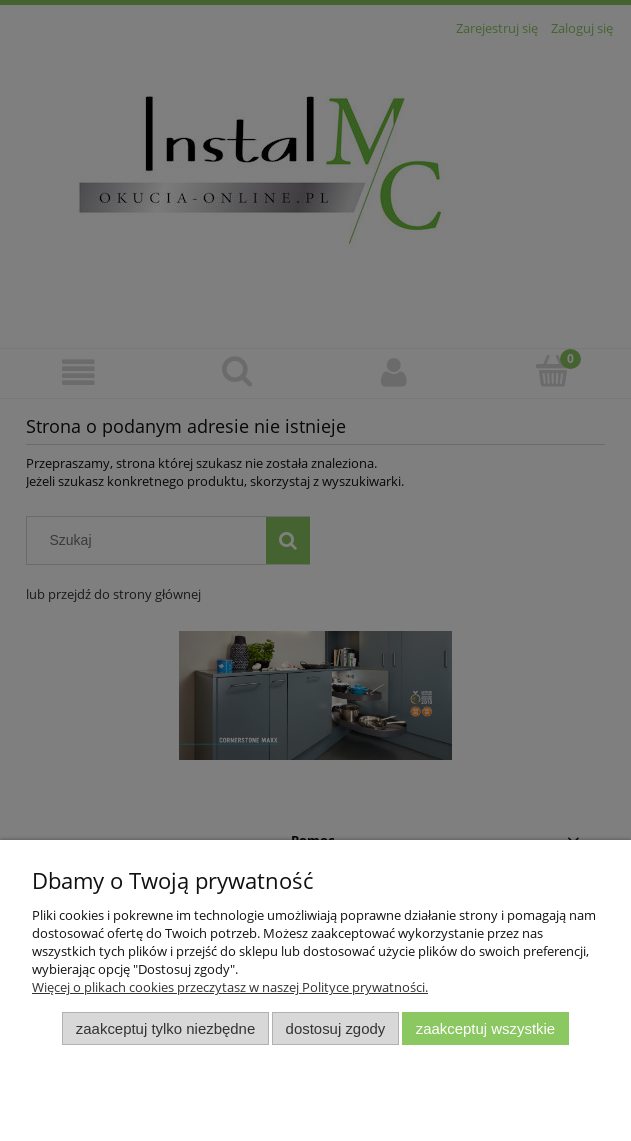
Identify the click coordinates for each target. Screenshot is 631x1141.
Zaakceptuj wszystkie (485, 1028)
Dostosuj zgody (336, 1028)
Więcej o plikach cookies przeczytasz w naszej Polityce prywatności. (230, 987)
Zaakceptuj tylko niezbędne (165, 1028)
